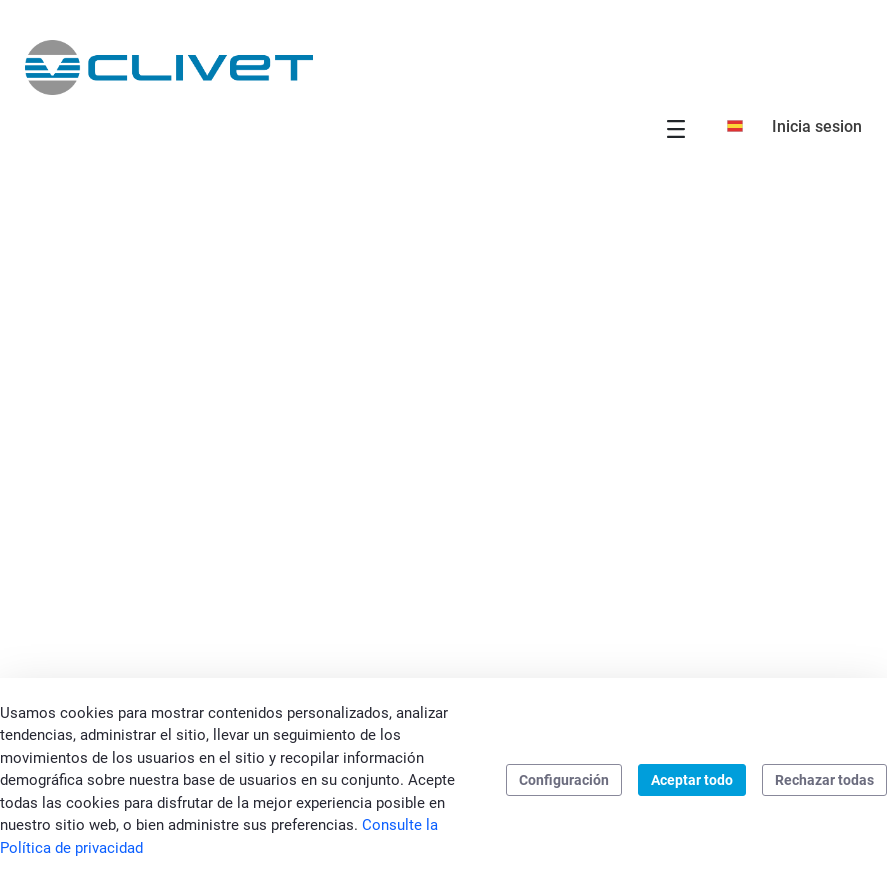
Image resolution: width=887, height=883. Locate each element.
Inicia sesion (817, 126)
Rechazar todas (824, 780)
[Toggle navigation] (676, 128)
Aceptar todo (692, 780)
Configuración (564, 780)
